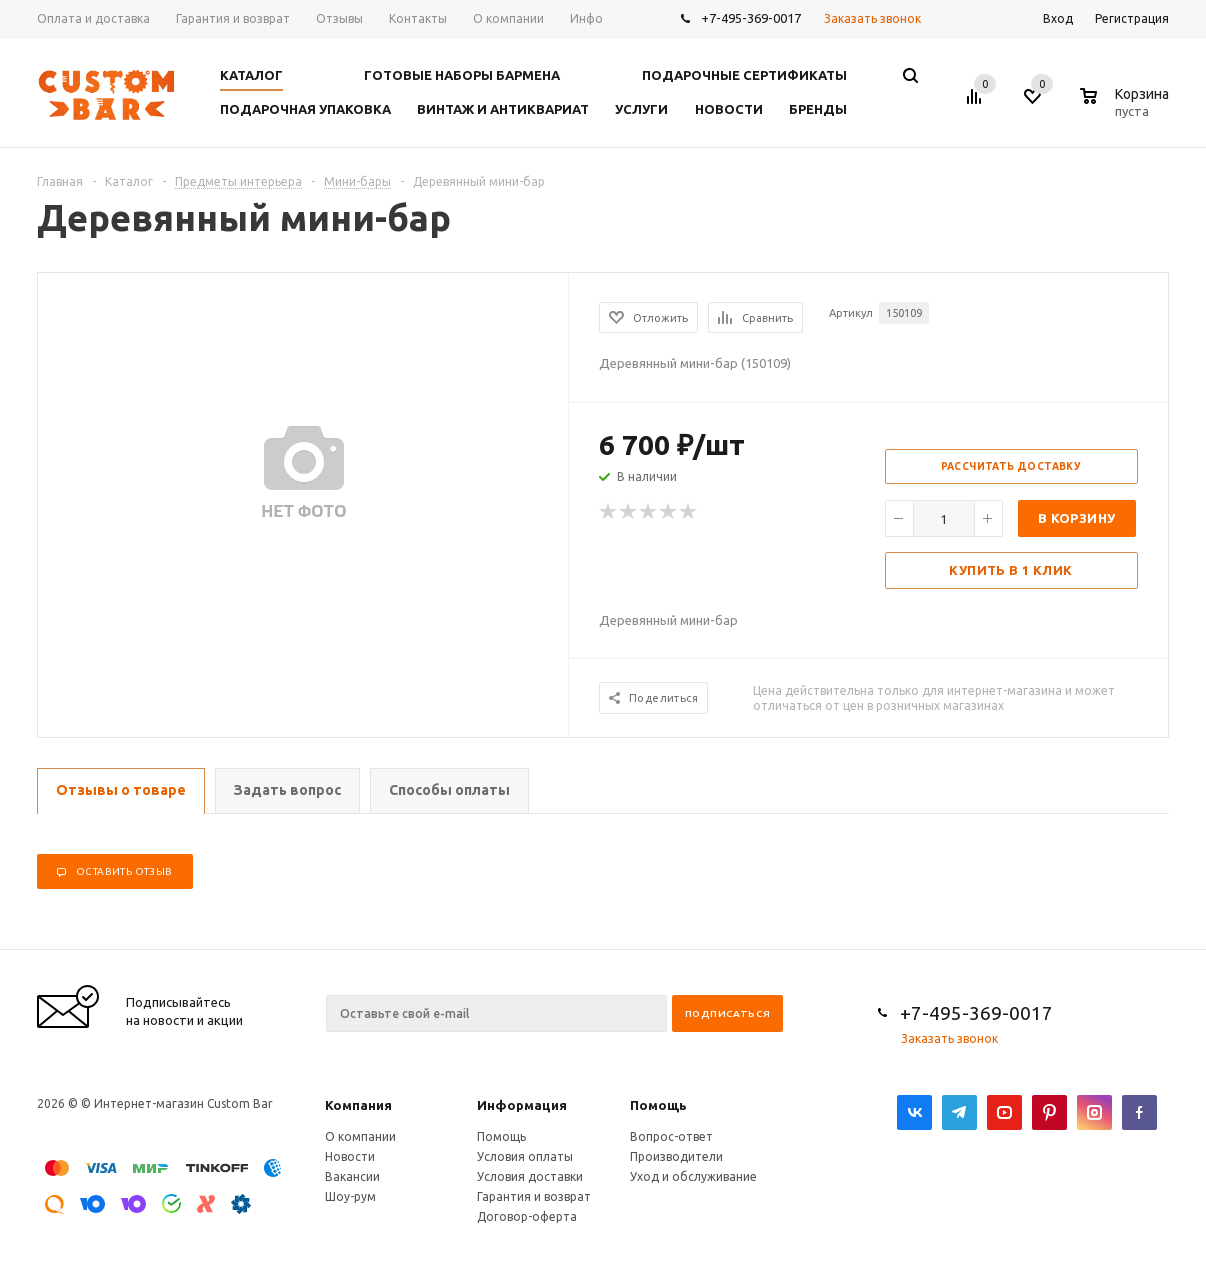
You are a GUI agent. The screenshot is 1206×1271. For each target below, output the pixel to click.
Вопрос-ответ (671, 1136)
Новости (350, 1156)
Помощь (658, 1105)
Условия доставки (530, 1176)
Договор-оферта (527, 1216)
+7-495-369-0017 (751, 18)
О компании (360, 1136)
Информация (522, 1105)
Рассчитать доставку (1011, 466)
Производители (676, 1156)
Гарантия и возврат (534, 1196)
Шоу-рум (350, 1196)
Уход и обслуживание (693, 1176)
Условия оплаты (525, 1156)
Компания (358, 1105)
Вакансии (352, 1176)
